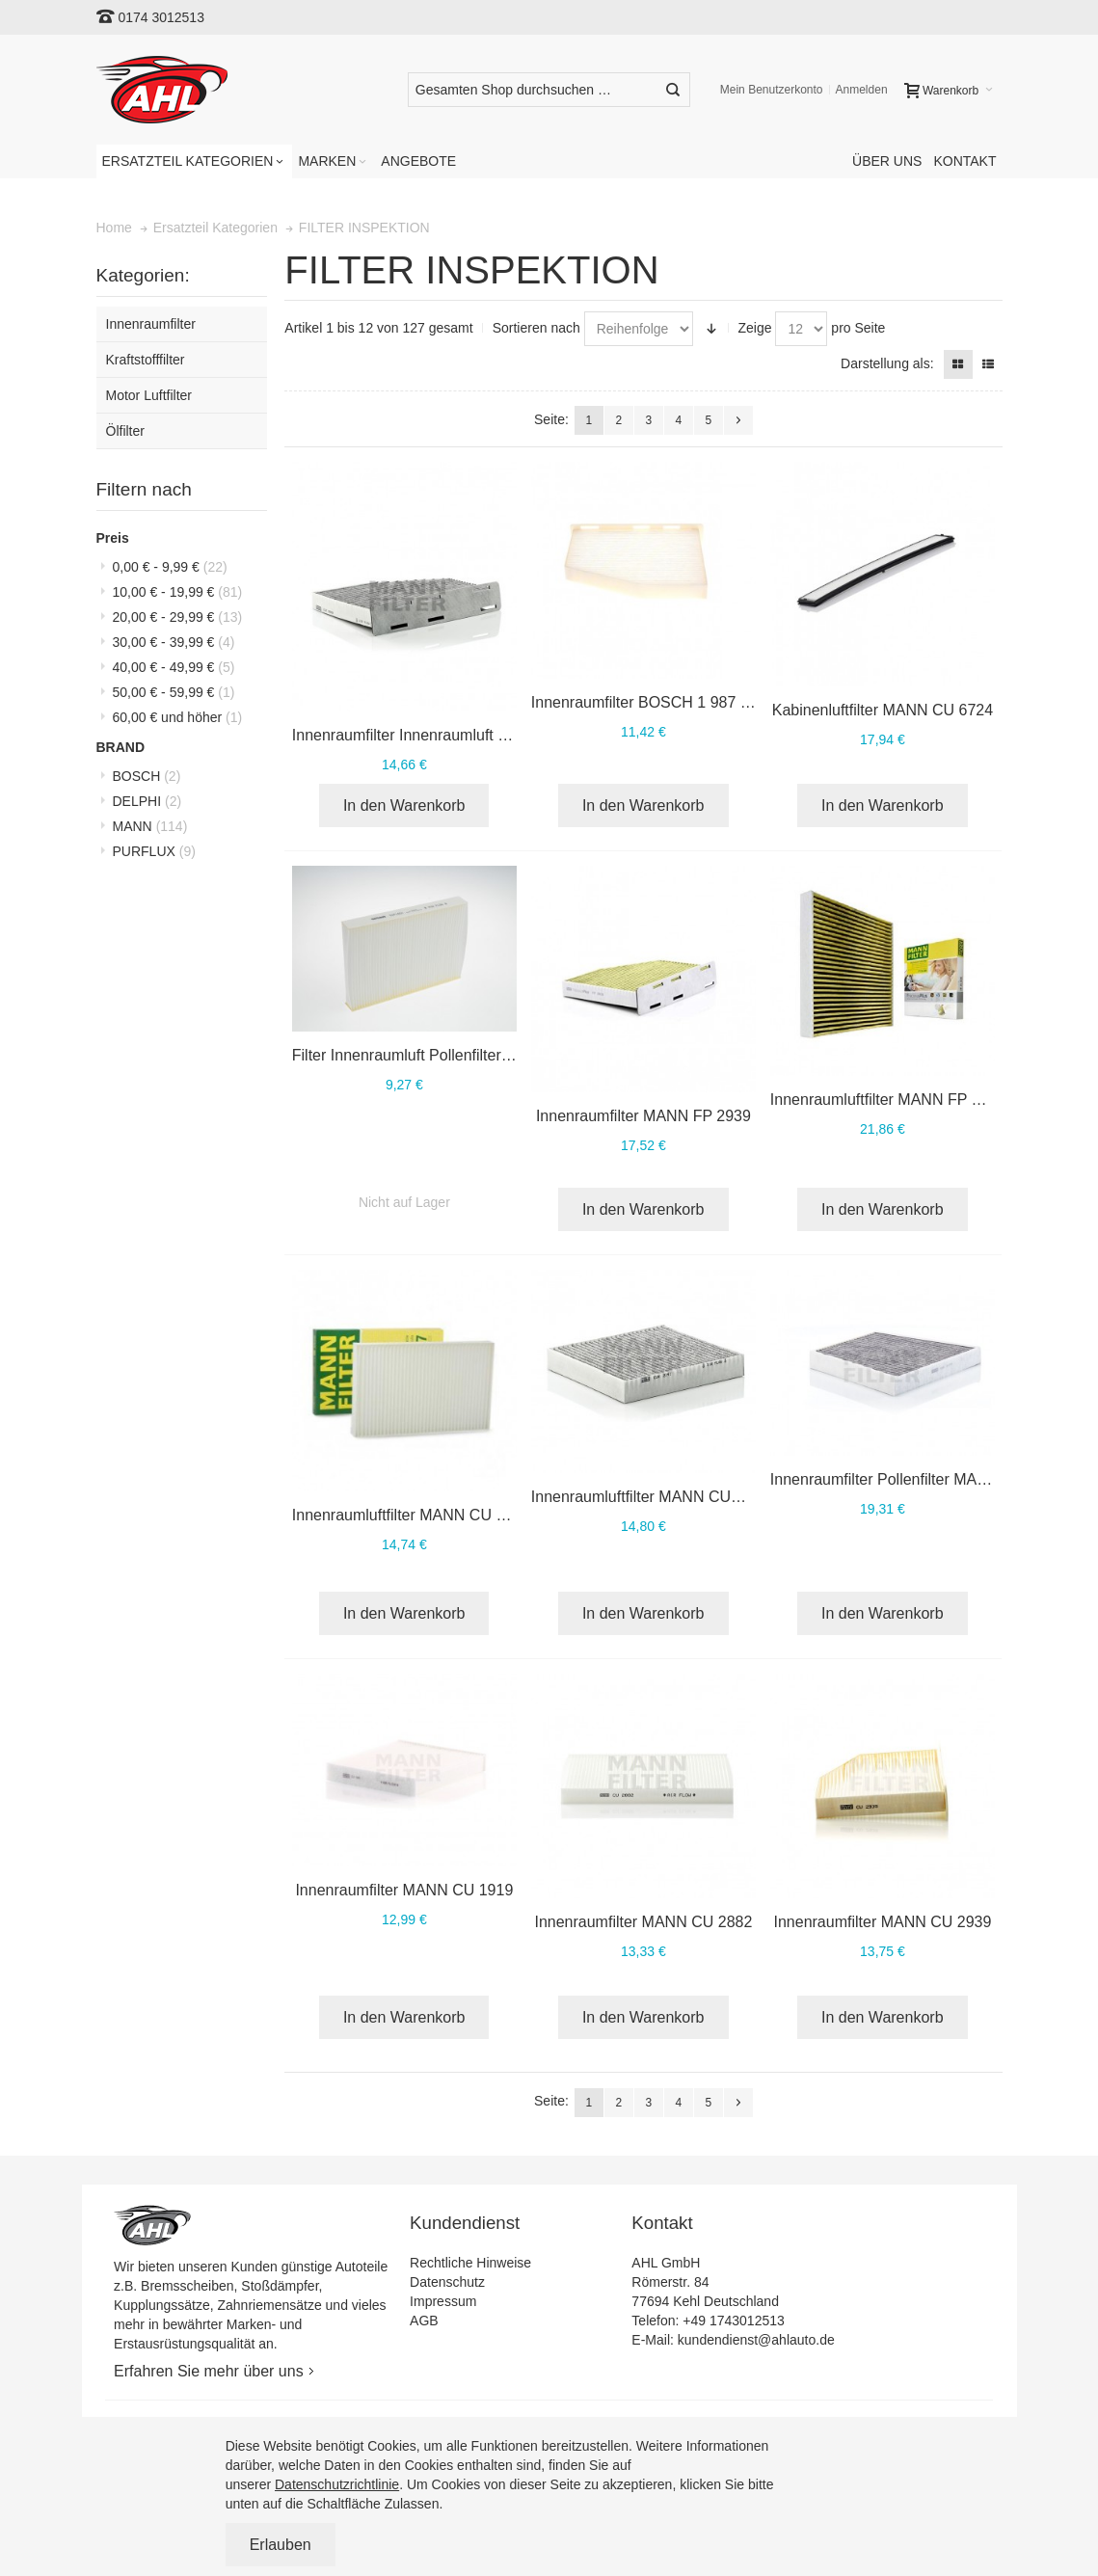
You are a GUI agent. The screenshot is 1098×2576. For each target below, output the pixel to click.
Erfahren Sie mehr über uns (209, 2371)
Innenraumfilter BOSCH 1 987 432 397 (663, 702)
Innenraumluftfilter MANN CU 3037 (411, 1515)
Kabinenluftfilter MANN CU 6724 (882, 710)
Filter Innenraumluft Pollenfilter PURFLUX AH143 (460, 1055)
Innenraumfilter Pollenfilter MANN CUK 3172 (922, 1479)
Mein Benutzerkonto (771, 89)
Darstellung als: (887, 363)
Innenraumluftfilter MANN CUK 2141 (655, 1497)
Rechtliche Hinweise (470, 2262)
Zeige (755, 327)
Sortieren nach (536, 327)
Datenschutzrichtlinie (337, 2484)
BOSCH (147, 776)
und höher (178, 717)
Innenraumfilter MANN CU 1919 (404, 1890)
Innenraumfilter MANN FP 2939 (643, 1116)
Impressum (443, 2301)
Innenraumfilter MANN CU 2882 (643, 1922)
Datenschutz (447, 2282)
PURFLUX (154, 851)
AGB (424, 2320)
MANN (150, 826)
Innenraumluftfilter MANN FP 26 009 (894, 1099)
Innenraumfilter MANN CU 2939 (882, 1922)
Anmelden (862, 89)
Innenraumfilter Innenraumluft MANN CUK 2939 (455, 735)
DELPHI (147, 801)
